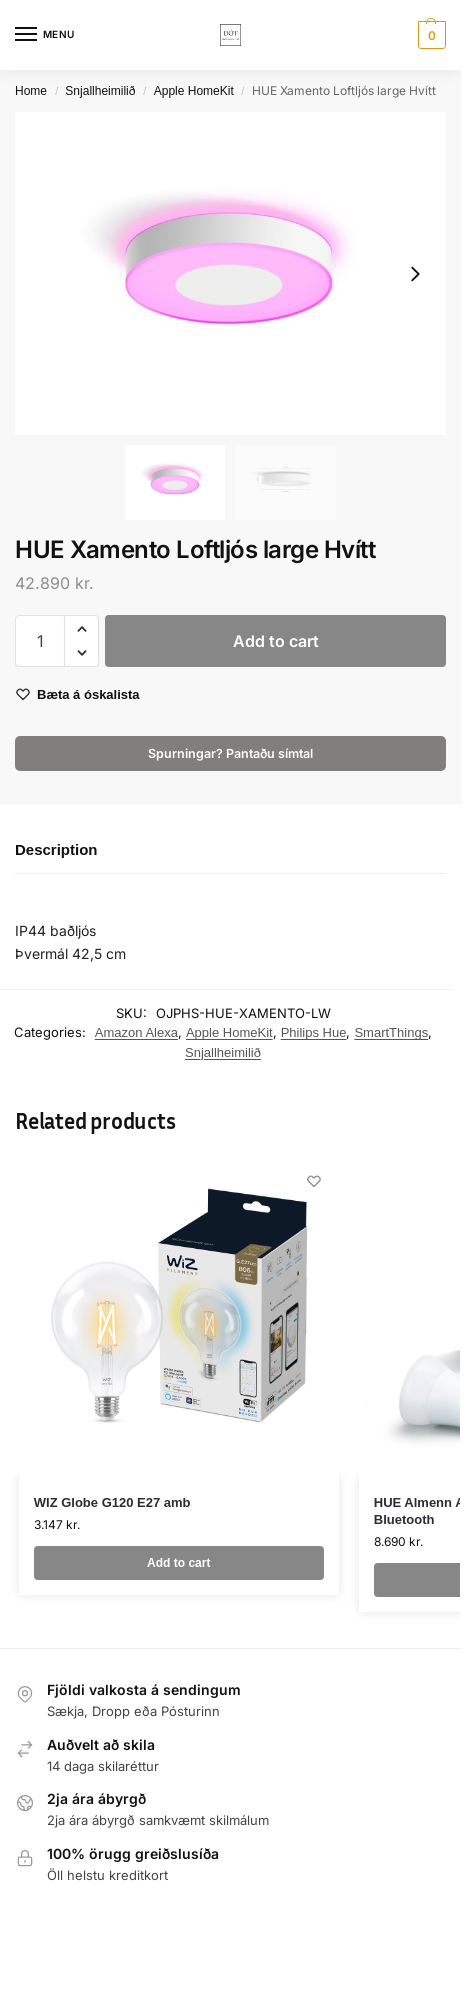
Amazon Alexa (136, 1032)
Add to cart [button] (178, 1563)
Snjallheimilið (100, 91)
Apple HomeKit (194, 91)
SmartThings (391, 1032)
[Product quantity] (40, 641)
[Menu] (45, 35)
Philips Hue (314, 1032)
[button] (429, 35)
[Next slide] (415, 274)
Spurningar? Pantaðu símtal (230, 753)
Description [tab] (56, 849)
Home (31, 91)
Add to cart (276, 641)
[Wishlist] (314, 1181)
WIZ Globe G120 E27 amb (112, 1502)
